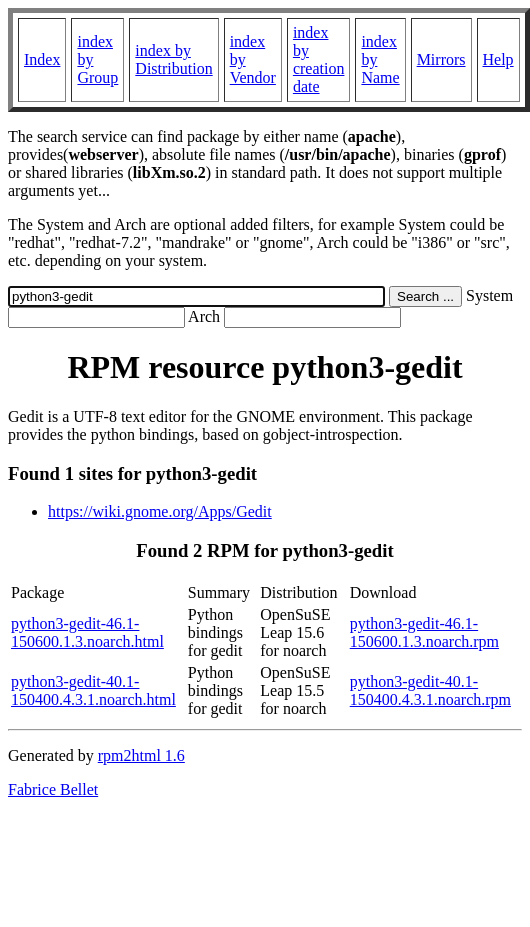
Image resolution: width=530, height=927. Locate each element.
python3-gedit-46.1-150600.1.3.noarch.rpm (424, 632)
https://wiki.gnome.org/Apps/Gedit (160, 511)
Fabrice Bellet (53, 789)
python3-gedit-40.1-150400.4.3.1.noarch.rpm (430, 690)
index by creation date (319, 59)
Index (42, 59)
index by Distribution (173, 59)
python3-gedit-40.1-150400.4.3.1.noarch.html (93, 690)
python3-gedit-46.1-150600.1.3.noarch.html (87, 632)
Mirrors (441, 59)
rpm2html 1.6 (141, 755)
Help (498, 59)
